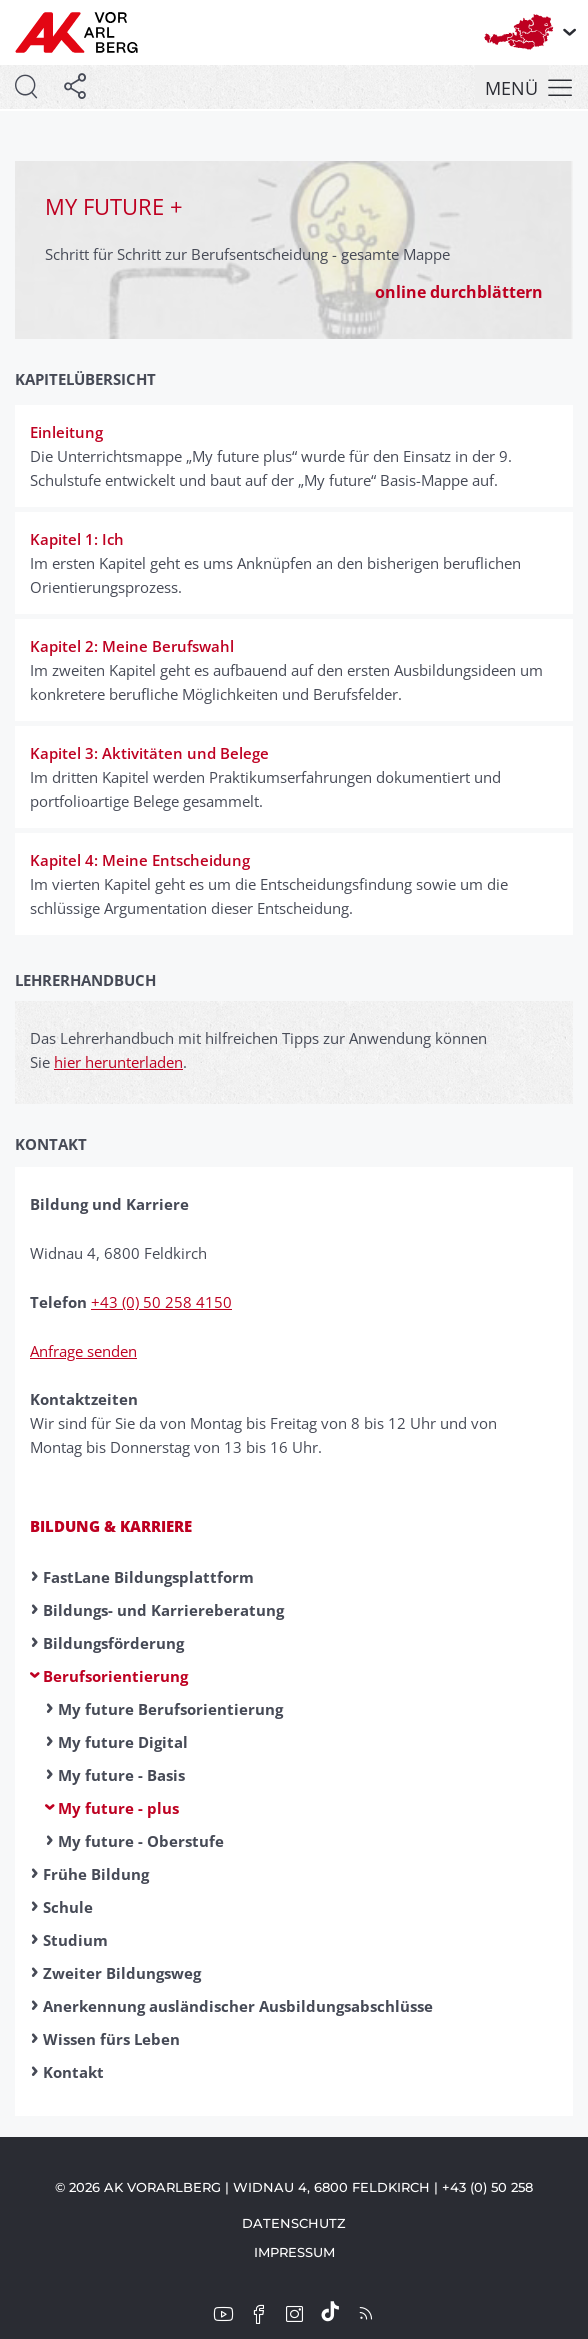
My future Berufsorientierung (170, 1709)
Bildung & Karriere (111, 1526)
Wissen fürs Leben (111, 2039)
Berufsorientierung (115, 1676)
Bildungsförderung (113, 1643)
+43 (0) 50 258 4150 (161, 1302)
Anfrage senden (83, 1351)
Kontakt (73, 2072)
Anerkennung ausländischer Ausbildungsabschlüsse (238, 2006)
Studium (75, 1940)
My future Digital (123, 1742)
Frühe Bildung (96, 1874)
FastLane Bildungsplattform (148, 1577)
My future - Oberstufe (141, 1841)
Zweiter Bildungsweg (122, 1973)
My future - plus (118, 1808)
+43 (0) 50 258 (487, 2187)
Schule (68, 1907)
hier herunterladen (118, 1062)
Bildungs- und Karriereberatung (163, 1610)
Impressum (294, 2252)
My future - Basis (121, 1775)
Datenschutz (294, 2223)
